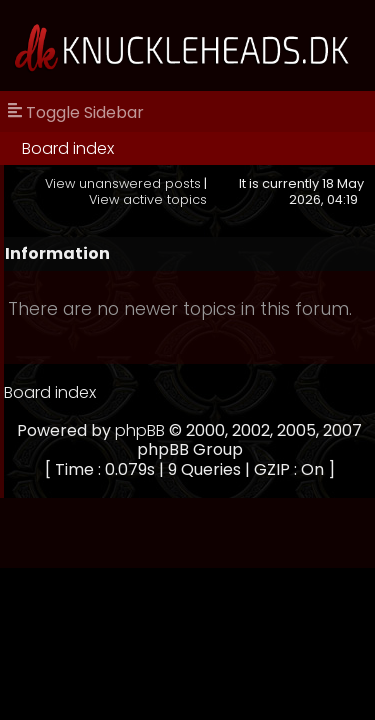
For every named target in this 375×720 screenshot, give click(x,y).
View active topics (148, 199)
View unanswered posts (123, 183)
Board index (68, 148)
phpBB (140, 430)
